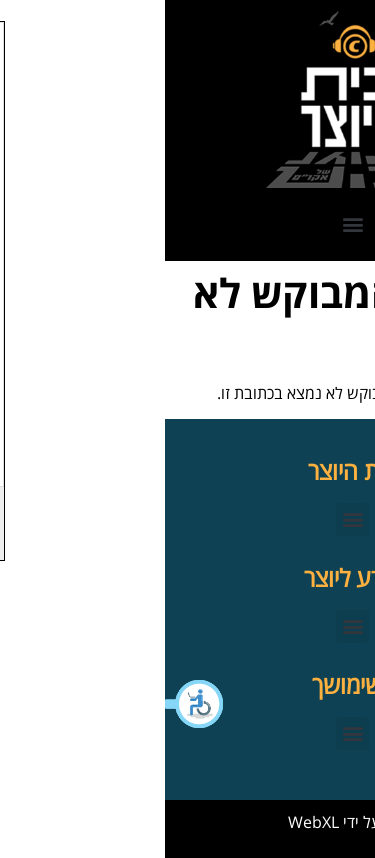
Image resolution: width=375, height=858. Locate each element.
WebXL (148, 822)
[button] (30, 704)
